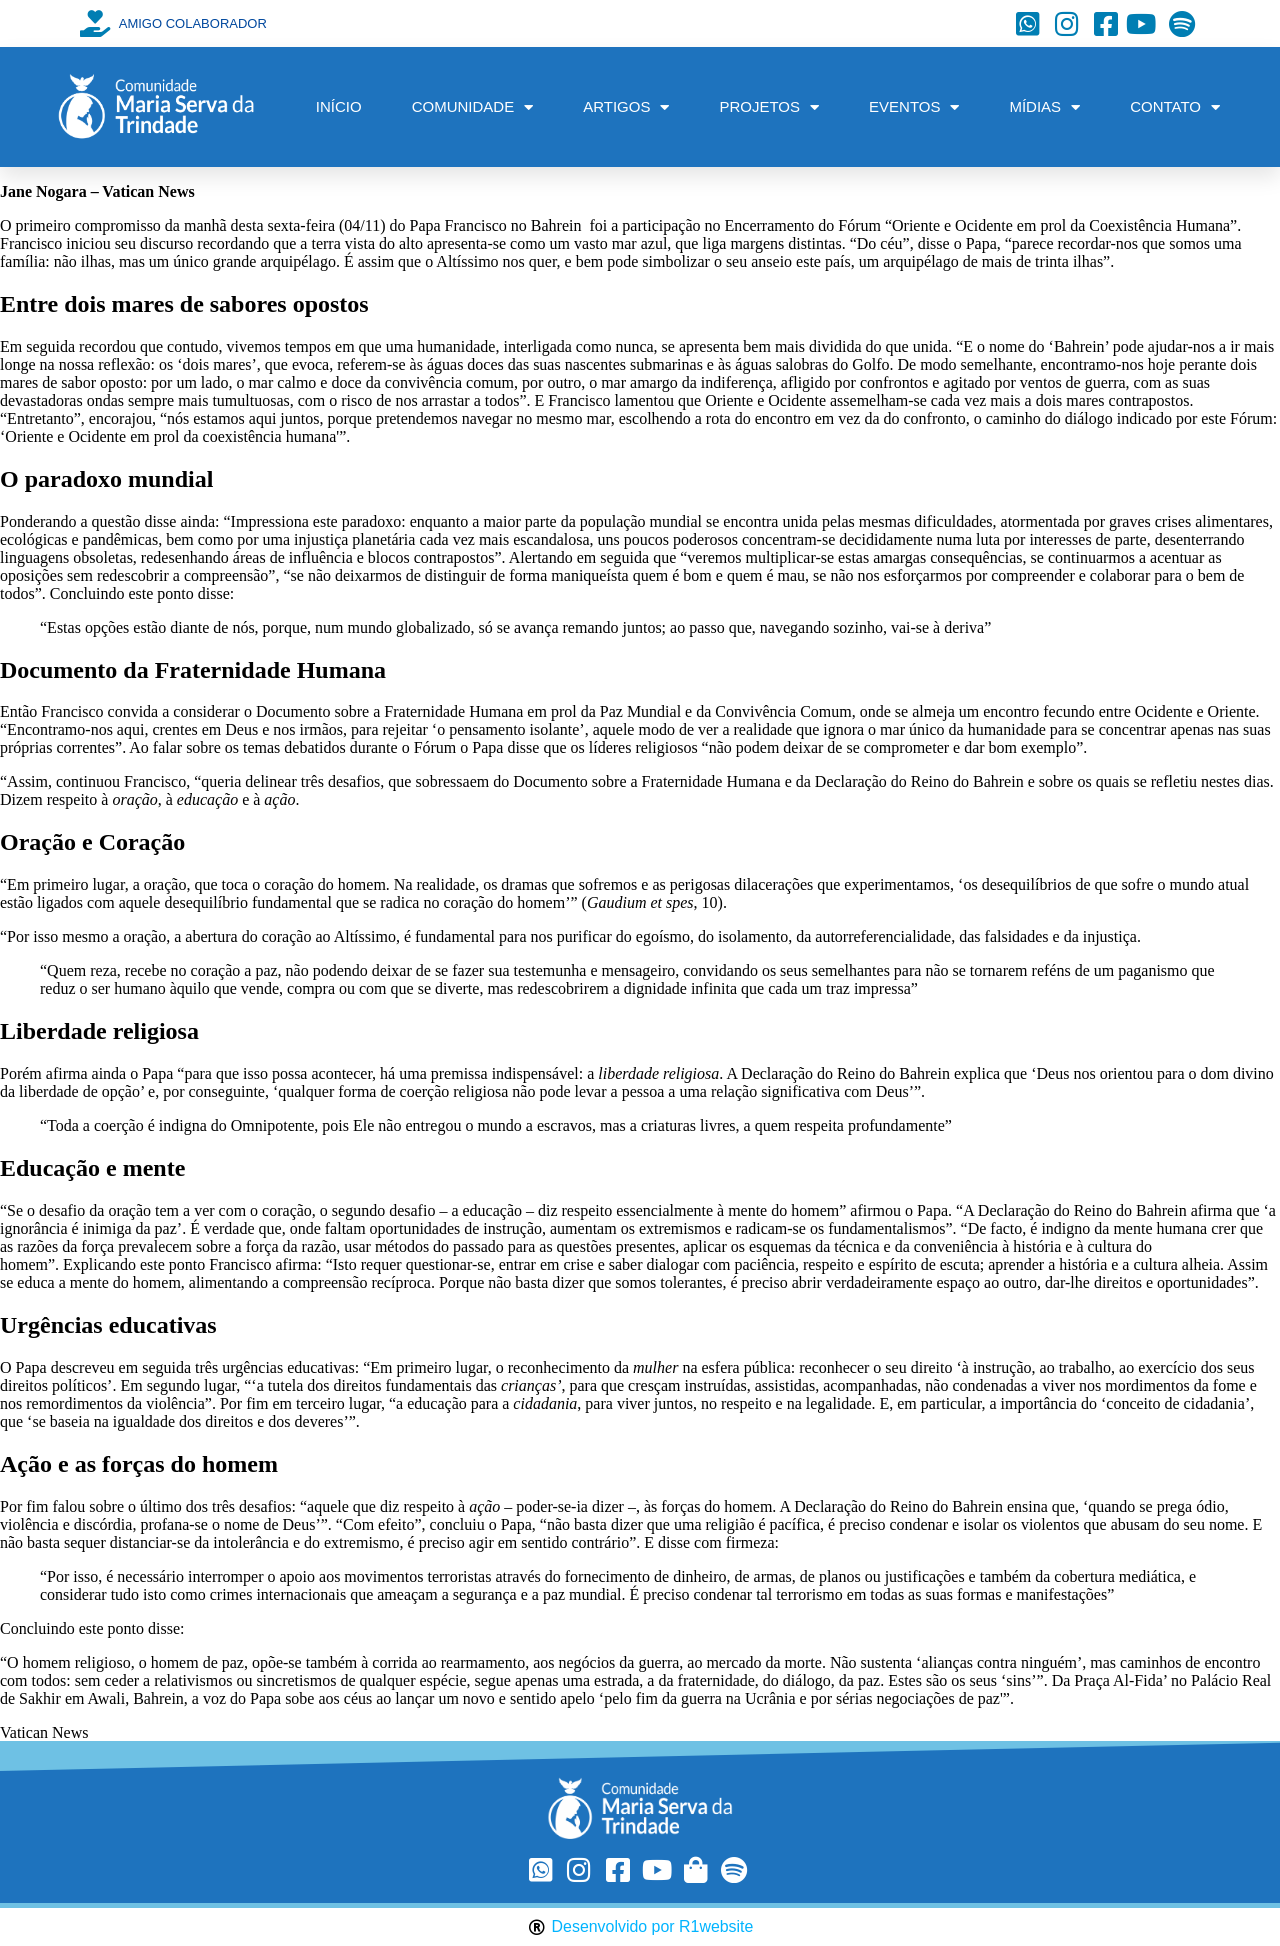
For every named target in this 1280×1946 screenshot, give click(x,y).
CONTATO (1175, 107)
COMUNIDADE (473, 107)
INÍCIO (339, 106)
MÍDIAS (1044, 107)
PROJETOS (769, 107)
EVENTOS (914, 107)
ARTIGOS (626, 107)
